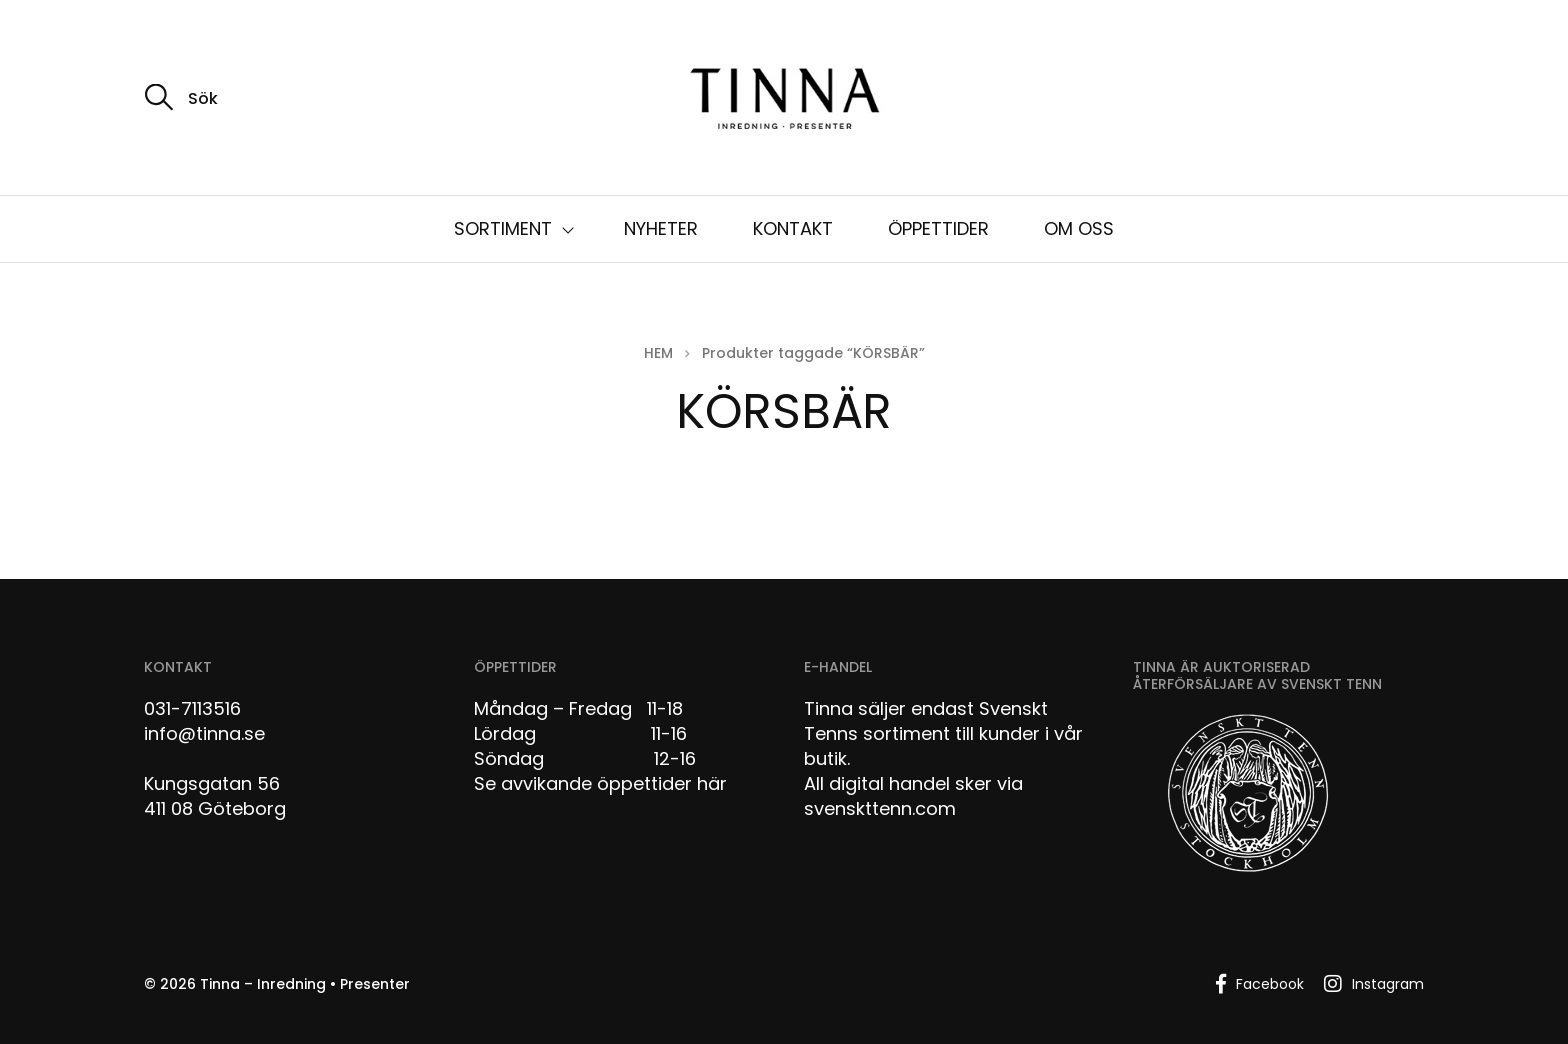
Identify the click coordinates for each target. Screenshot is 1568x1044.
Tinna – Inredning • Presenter (305, 984)
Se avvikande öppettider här (600, 783)
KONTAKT (793, 228)
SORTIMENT (503, 228)
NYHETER (661, 228)
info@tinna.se (204, 733)
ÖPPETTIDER (938, 228)
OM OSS (1079, 228)
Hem (658, 353)
